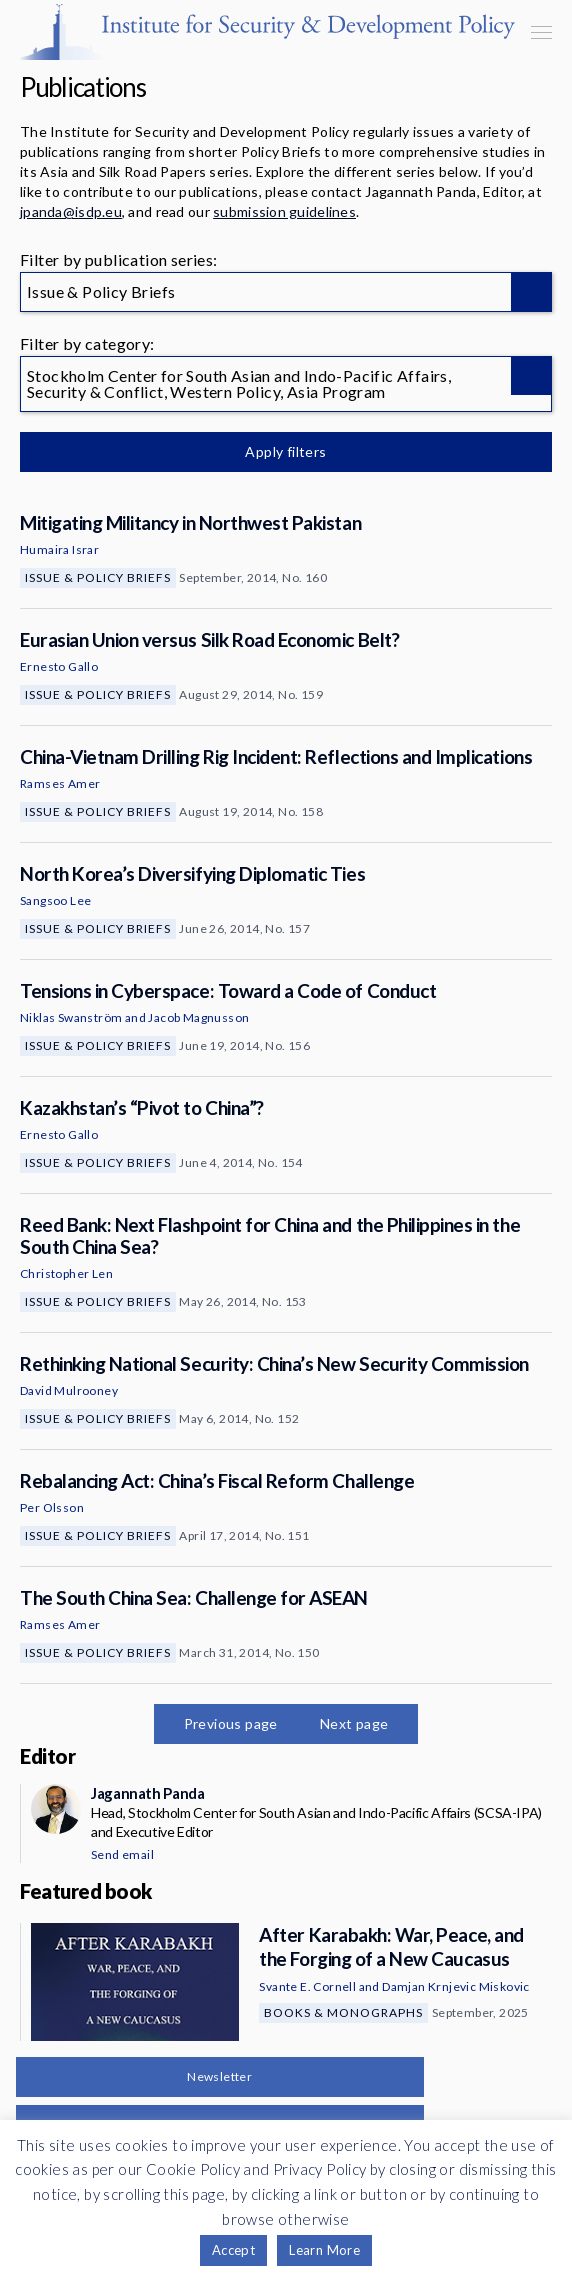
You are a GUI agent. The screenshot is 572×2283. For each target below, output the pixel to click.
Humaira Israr (59, 549)
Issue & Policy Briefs (98, 577)
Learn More (324, 2250)
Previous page (231, 1723)
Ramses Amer (60, 783)
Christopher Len (66, 1273)
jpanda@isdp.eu (71, 211)
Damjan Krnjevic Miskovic (456, 1986)
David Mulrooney (69, 1390)
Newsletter (219, 2076)
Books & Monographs (343, 2012)
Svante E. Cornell (307, 1986)
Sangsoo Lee (55, 900)
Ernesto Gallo (59, 666)
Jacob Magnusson (198, 1017)
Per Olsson (52, 1507)
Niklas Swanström (71, 1017)
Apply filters (285, 451)
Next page (354, 1723)
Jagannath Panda (147, 1793)
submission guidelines (284, 211)
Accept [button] (233, 2250)
